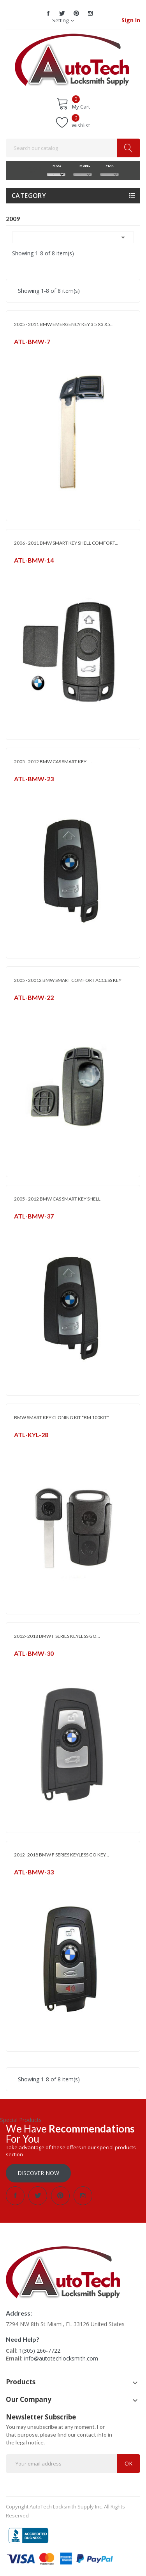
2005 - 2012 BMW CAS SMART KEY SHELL (57, 1199)
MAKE (56, 165)
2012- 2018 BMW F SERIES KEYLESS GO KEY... (61, 1855)
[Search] (73, 148)
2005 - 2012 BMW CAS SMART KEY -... (53, 761)
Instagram (90, 13)
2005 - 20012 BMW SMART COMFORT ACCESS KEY (67, 980)
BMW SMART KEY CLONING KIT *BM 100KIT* (61, 1417)
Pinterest (76, 13)
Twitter (62, 13)
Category (29, 195)
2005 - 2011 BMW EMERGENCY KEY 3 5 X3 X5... (64, 324)
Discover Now (38, 2173)
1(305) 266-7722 (39, 2350)
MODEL (82, 165)
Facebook (48, 13)
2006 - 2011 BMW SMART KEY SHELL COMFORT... (66, 543)
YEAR (109, 165)
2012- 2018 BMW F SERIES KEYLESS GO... (57, 1636)
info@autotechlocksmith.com (61, 2358)
